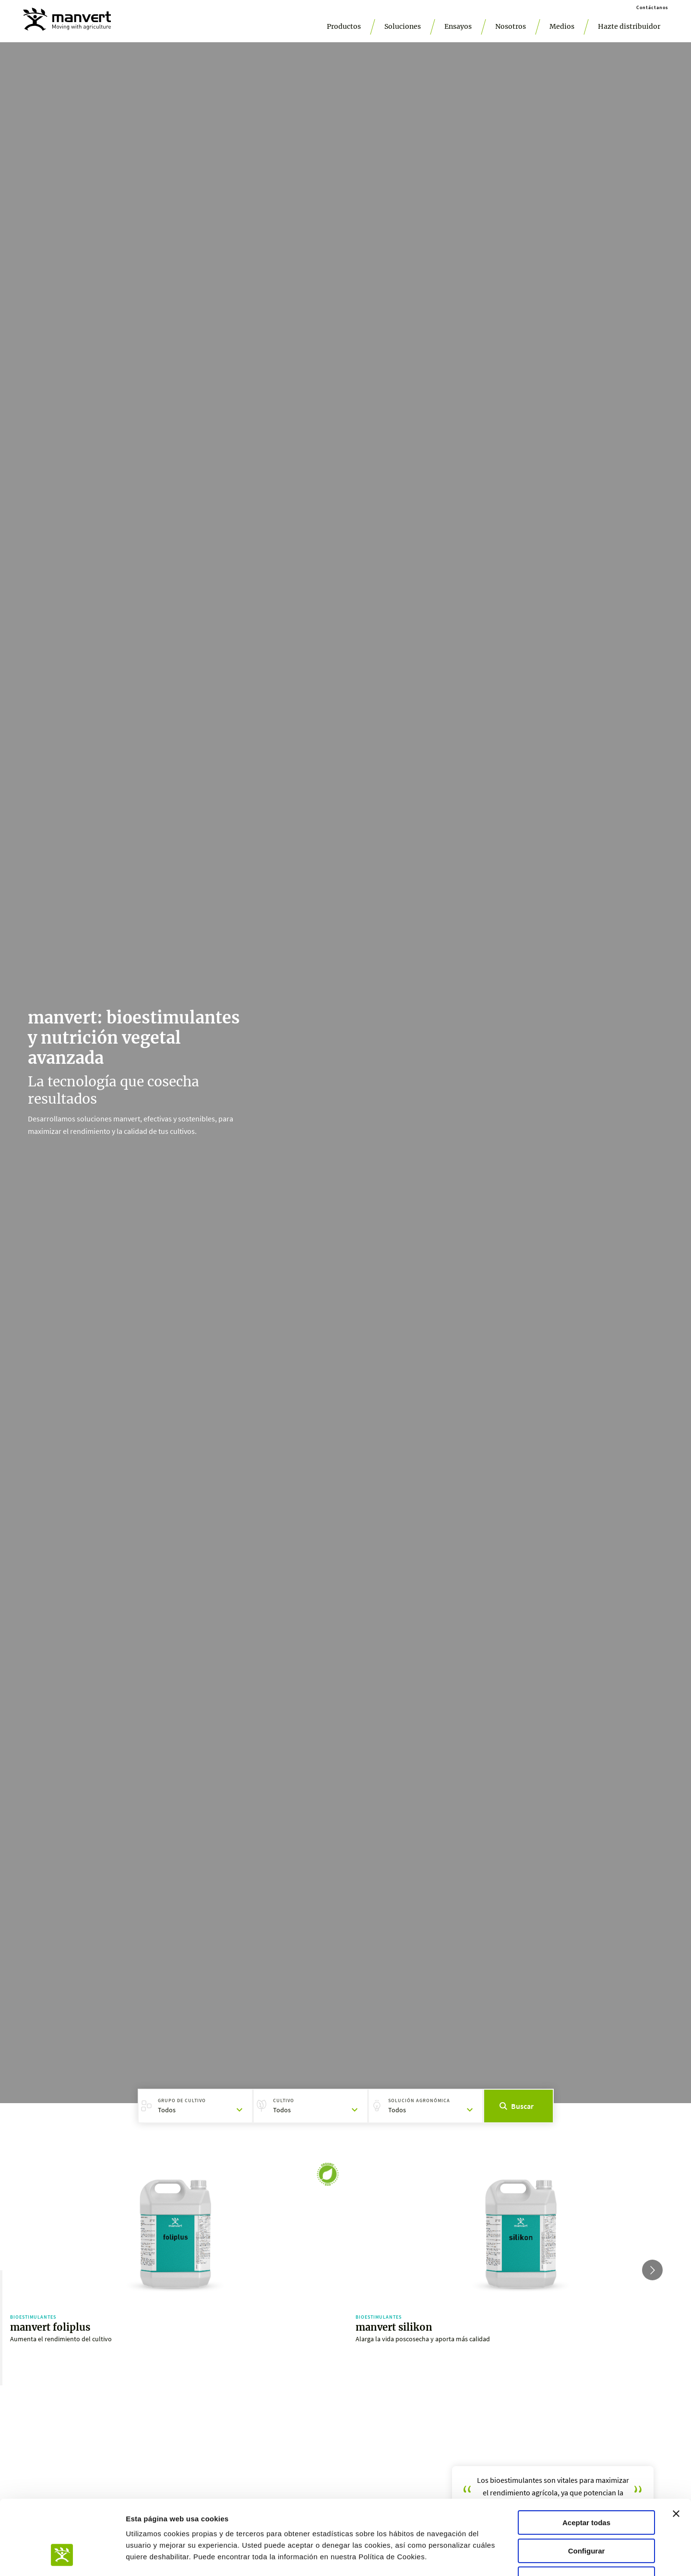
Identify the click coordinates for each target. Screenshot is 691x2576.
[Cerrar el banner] (676, 2449)
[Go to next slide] (652, 2270)
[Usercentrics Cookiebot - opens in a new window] (62, 2557)
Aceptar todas (586, 2459)
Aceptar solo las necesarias (586, 2515)
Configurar (586, 2487)
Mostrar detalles (519, 2557)
